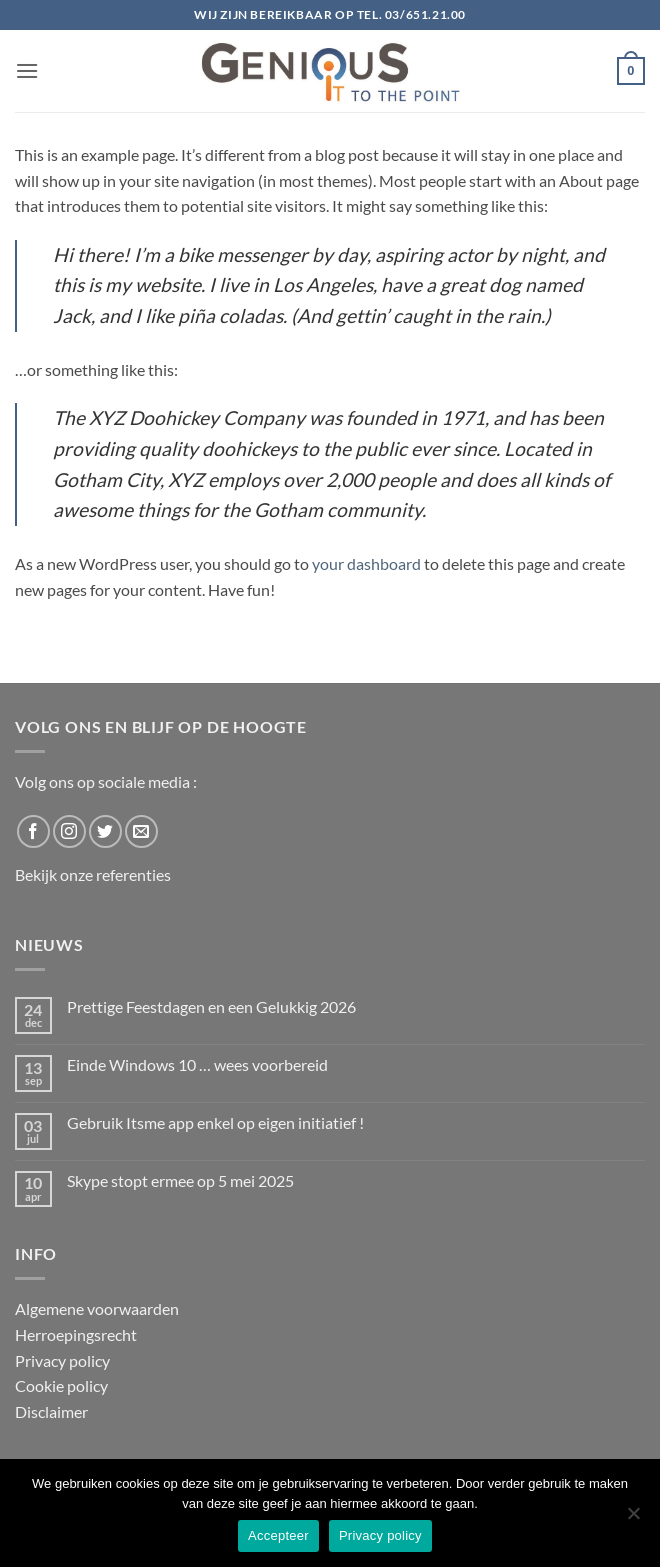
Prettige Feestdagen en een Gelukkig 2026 (211, 1006)
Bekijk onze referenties (93, 874)
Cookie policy (61, 1385)
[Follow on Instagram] (69, 831)
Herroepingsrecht (76, 1334)
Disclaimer (51, 1411)
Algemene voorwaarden (97, 1308)
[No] (633, 1519)
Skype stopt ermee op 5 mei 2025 (180, 1180)
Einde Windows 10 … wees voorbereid (197, 1064)
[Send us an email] (141, 831)
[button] (27, 70)
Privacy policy (62, 1360)
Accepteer (278, 1535)
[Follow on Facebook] (33, 831)
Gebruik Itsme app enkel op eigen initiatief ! (215, 1122)
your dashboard (366, 563)
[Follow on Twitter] (105, 831)
